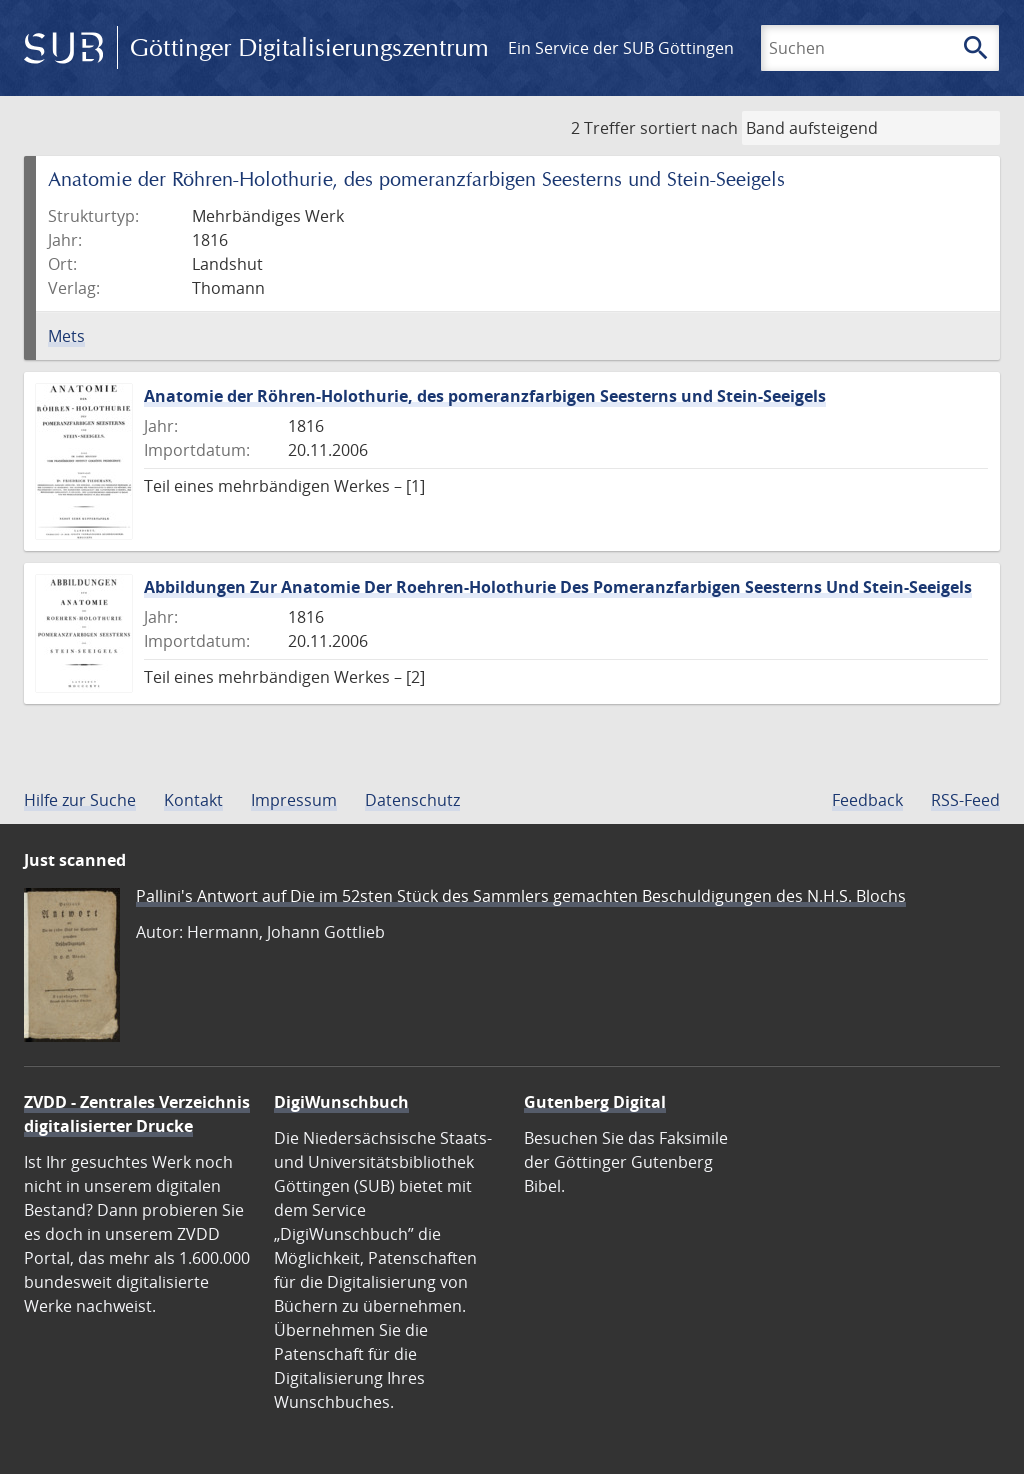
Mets (66, 336)
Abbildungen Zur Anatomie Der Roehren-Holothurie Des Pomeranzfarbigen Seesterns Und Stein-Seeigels (558, 587)
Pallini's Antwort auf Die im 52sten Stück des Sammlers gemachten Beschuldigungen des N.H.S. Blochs (521, 896)
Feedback (867, 800)
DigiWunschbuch (341, 1102)
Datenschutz (412, 800)
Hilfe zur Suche (80, 800)
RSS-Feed (965, 800)
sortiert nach (689, 128)
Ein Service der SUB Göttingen (621, 48)
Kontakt (193, 800)
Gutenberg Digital (595, 1102)
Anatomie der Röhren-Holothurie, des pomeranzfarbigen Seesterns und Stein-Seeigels (485, 396)
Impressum (294, 800)
